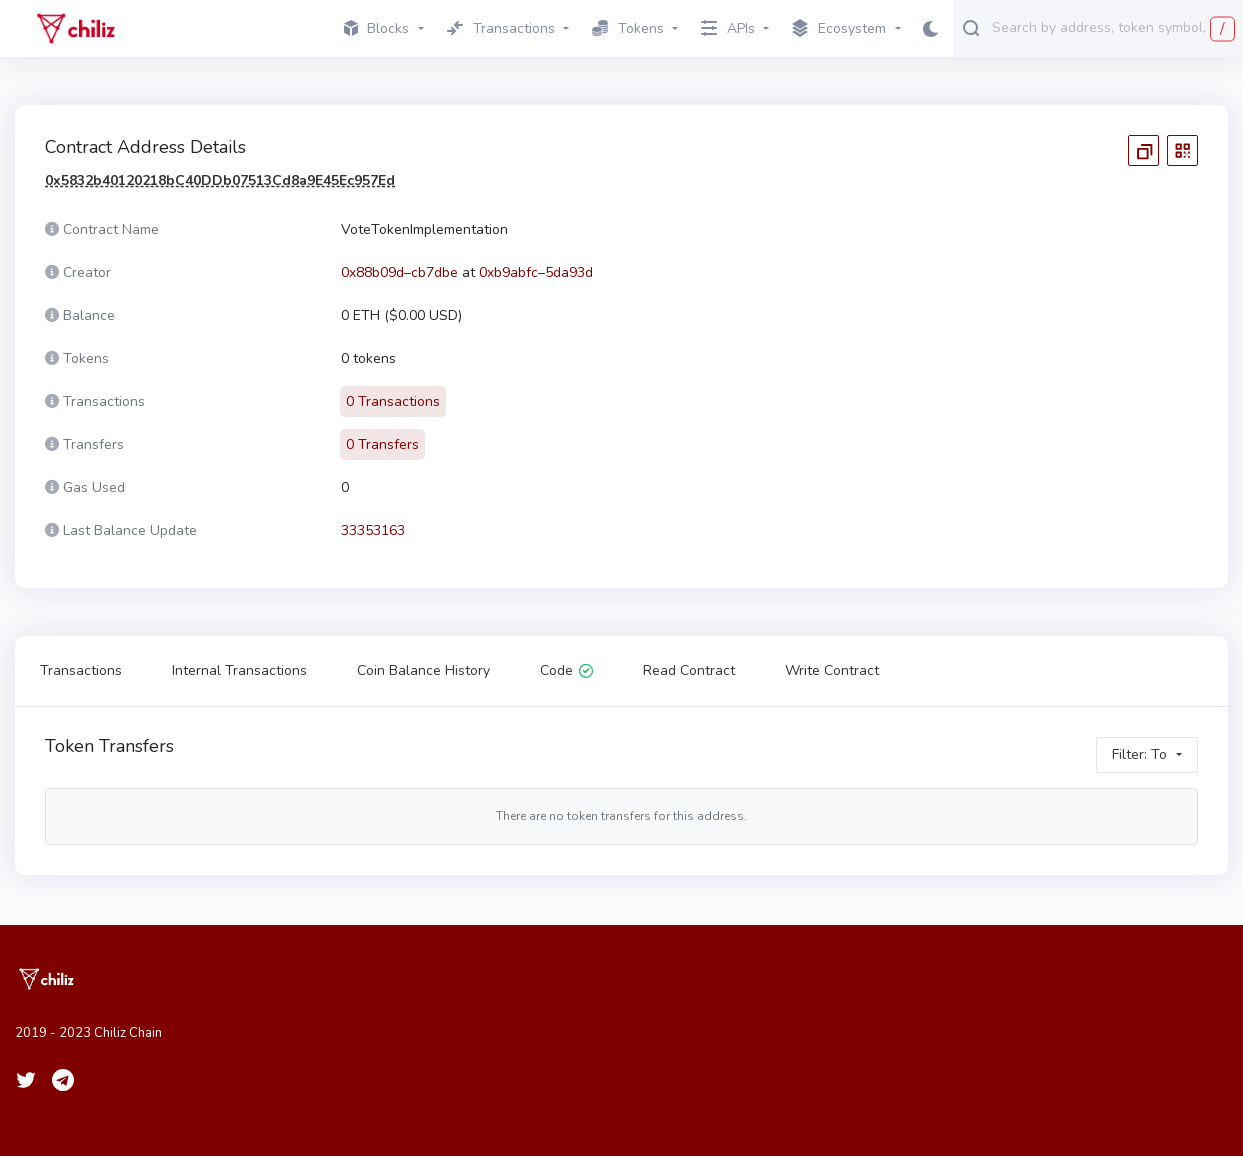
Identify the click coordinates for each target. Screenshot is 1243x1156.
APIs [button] (728, 28)
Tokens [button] (628, 28)
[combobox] (1113, 27)
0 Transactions (393, 401)
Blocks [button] (377, 28)
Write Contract (832, 670)
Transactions (81, 670)
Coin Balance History (423, 670)
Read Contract (689, 670)
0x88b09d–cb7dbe (399, 272)
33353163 (373, 530)
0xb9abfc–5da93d (536, 272)
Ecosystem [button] (839, 29)
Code (566, 670)
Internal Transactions (239, 670)
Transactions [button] (501, 28)
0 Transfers (382, 444)
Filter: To (1139, 754)
